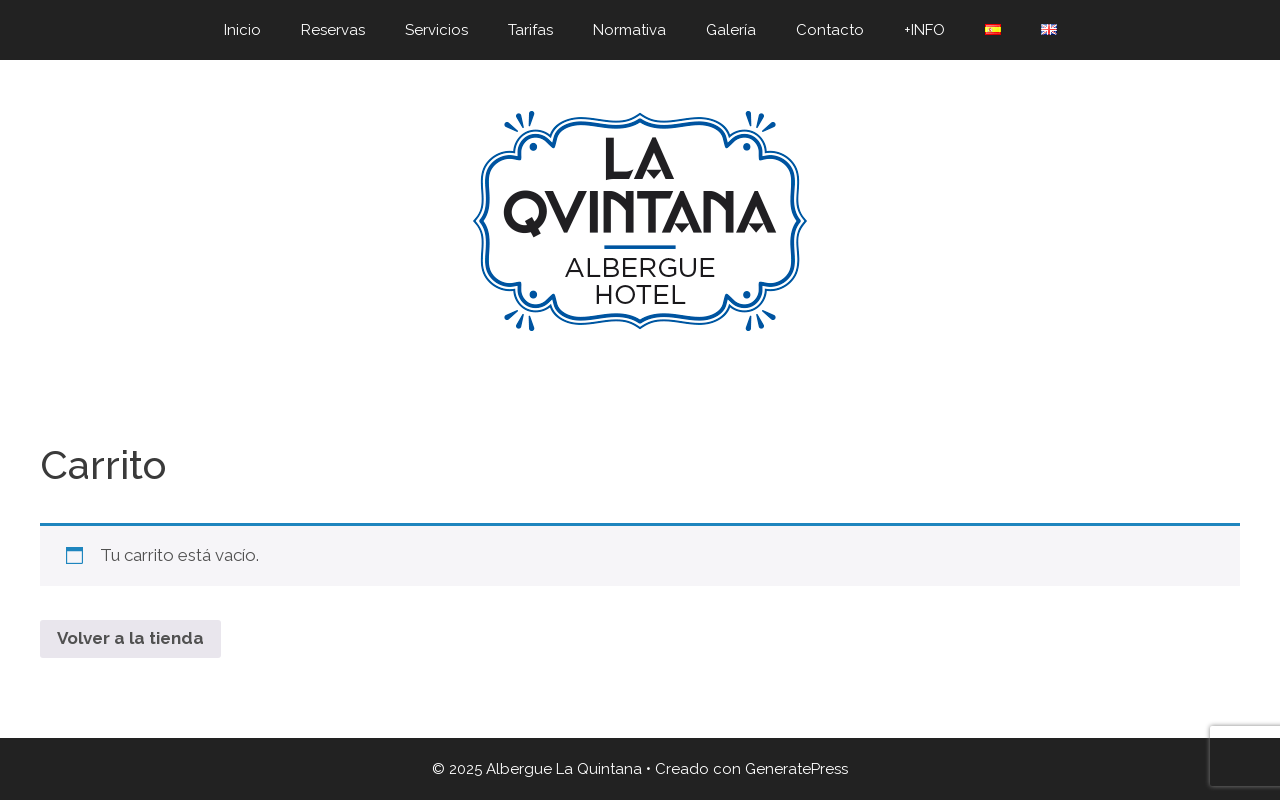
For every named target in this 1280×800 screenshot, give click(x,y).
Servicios (436, 30)
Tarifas (530, 30)
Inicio (242, 30)
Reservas (333, 30)
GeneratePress (796, 769)
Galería (731, 30)
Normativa (629, 30)
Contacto (830, 30)
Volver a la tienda (130, 638)
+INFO (924, 30)
